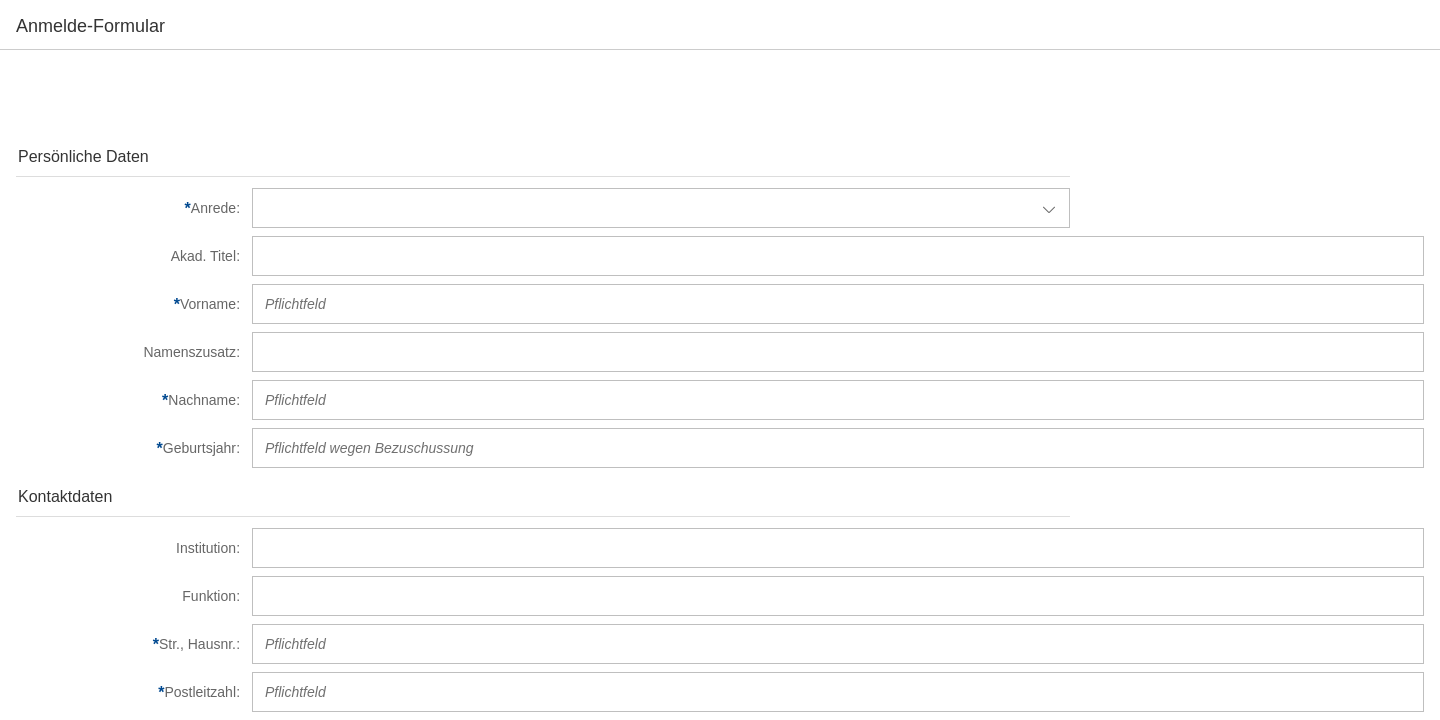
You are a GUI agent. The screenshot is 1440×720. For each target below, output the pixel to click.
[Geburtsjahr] (128, 448)
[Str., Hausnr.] (128, 644)
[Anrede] (128, 208)
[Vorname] (128, 304)
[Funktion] (128, 596)
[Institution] (128, 548)
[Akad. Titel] (128, 256)
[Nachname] (128, 400)
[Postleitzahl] (128, 692)
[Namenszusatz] (128, 352)
